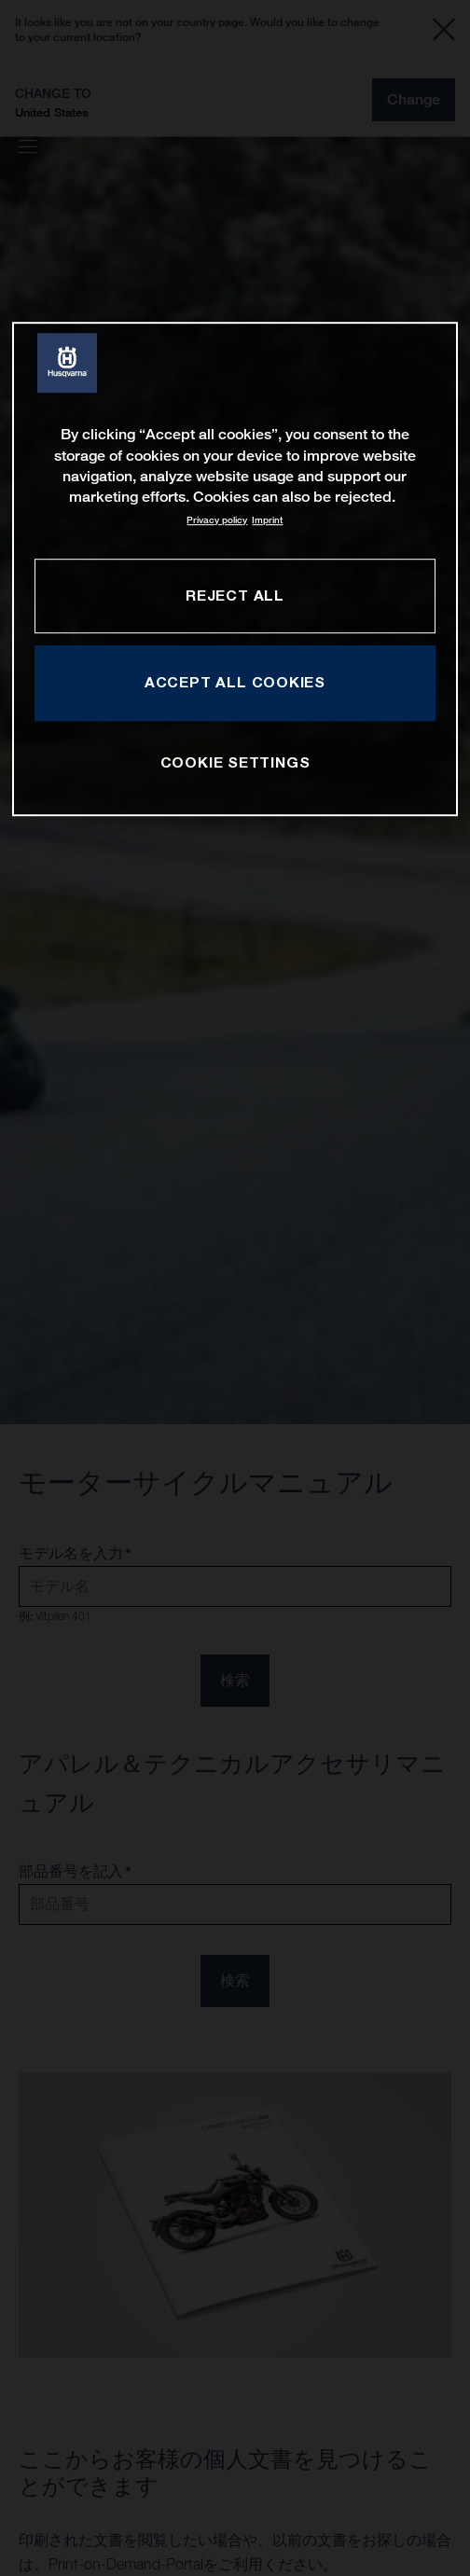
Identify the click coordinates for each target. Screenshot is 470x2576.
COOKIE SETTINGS (235, 763)
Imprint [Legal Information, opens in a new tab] (267, 520)
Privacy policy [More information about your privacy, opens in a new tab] (217, 520)
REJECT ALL (235, 595)
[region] (235, 568)
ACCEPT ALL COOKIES (235, 682)
